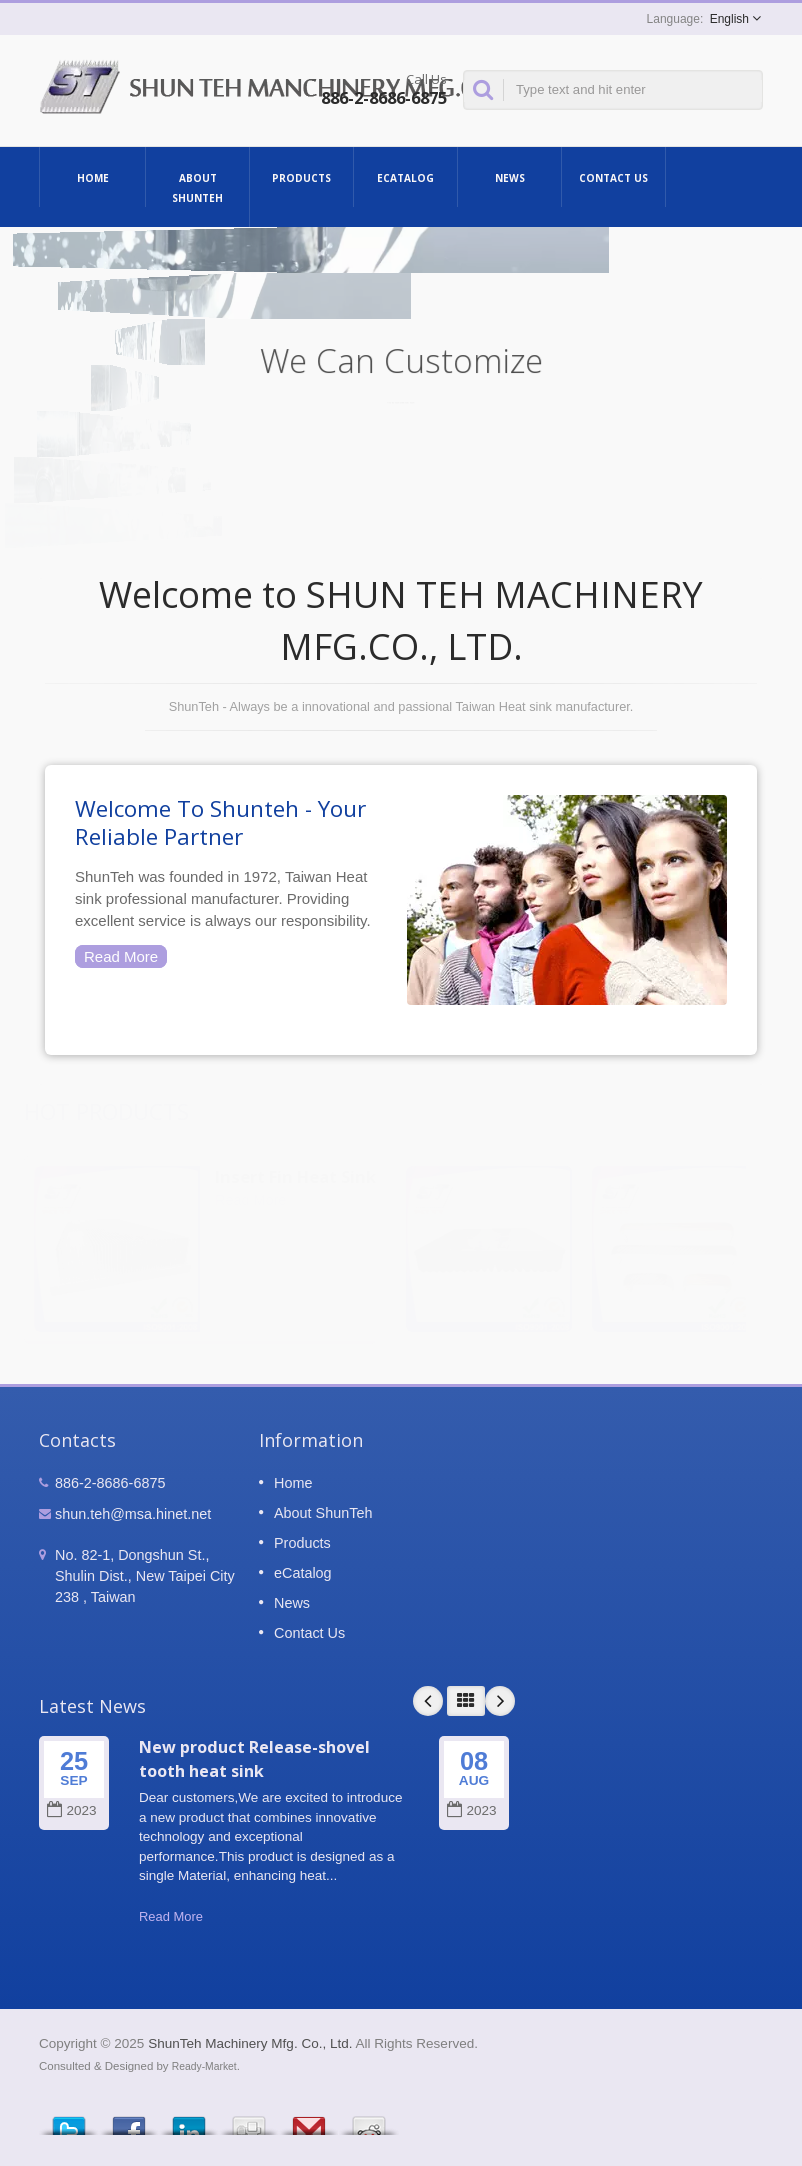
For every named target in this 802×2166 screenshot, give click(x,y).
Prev (428, 1701)
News (509, 177)
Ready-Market (204, 2066)
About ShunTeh (197, 187)
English (729, 19)
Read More (121, 956)
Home (92, 177)
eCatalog (405, 177)
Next (500, 1701)
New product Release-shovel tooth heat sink (254, 1758)
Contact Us (613, 177)
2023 (71, 1810)
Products (301, 177)
